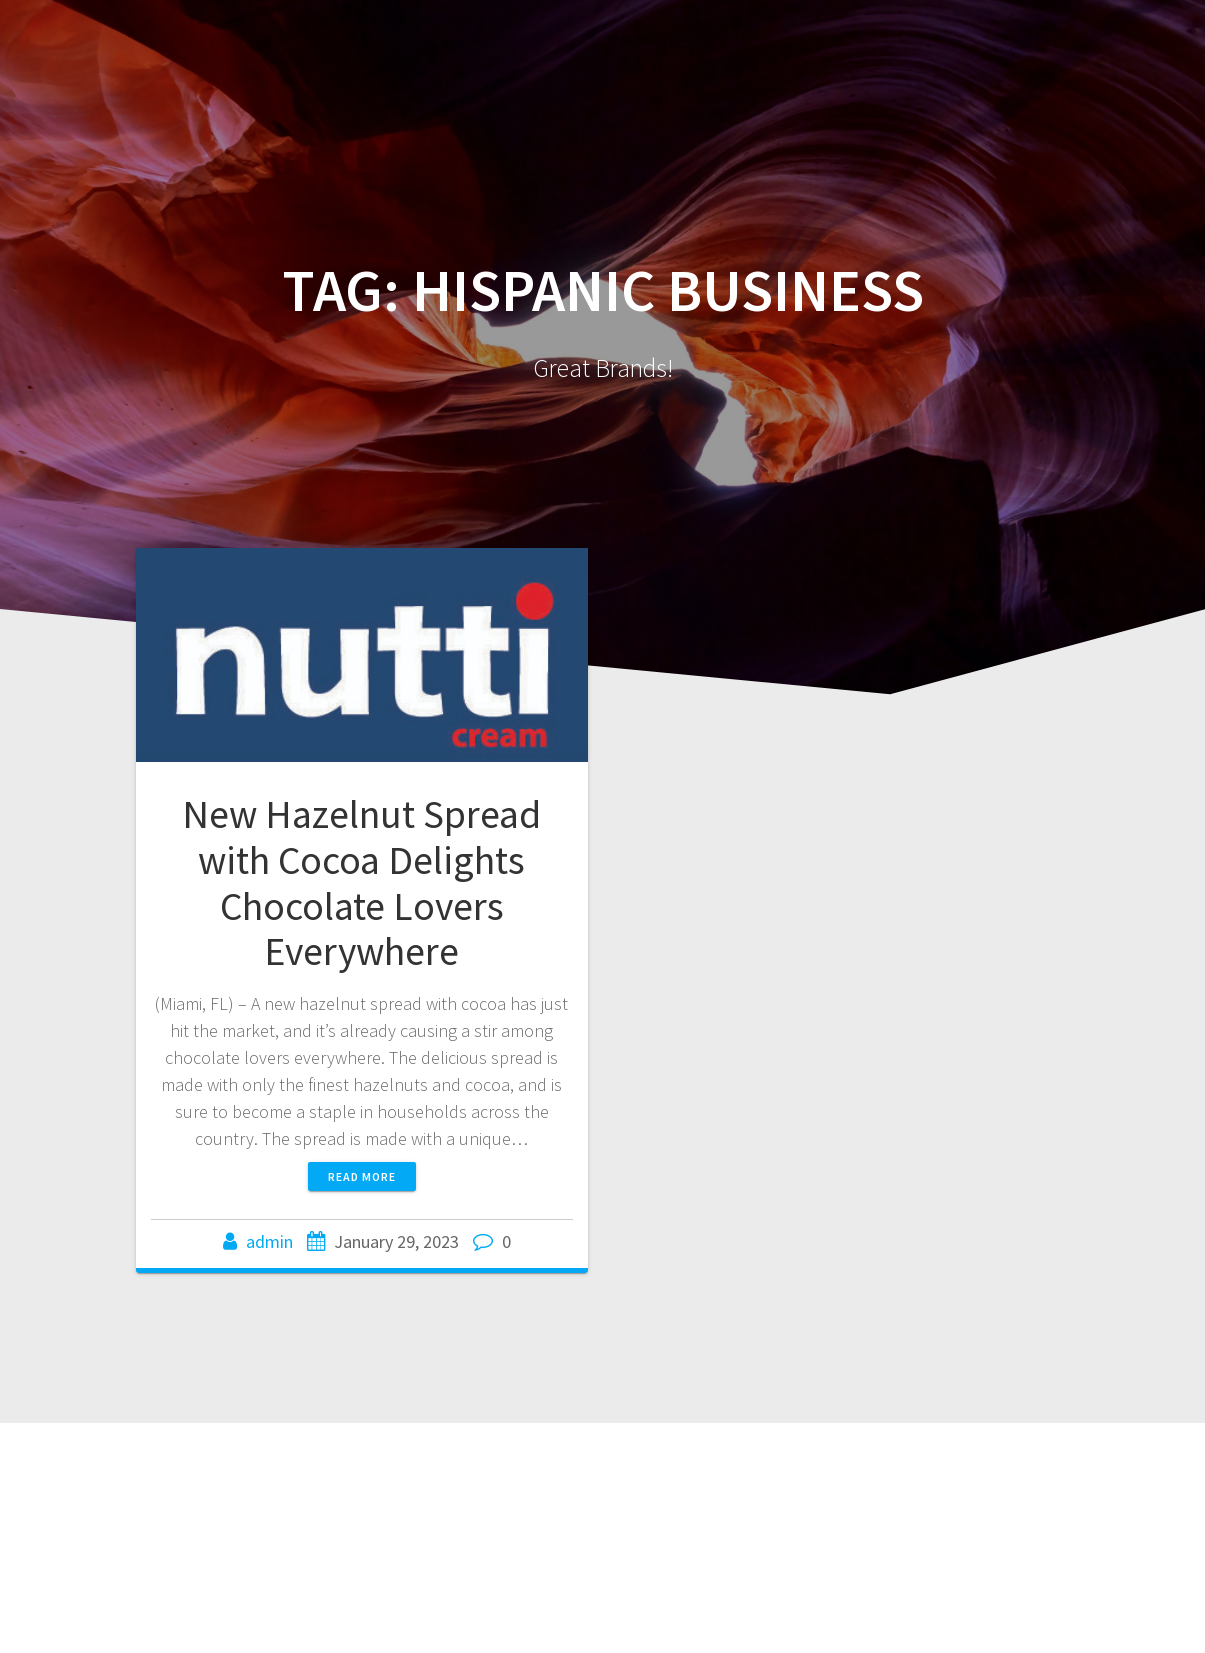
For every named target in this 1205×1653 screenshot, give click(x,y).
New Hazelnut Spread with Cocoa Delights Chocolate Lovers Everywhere (361, 882)
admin (269, 1241)
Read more (362, 1176)
